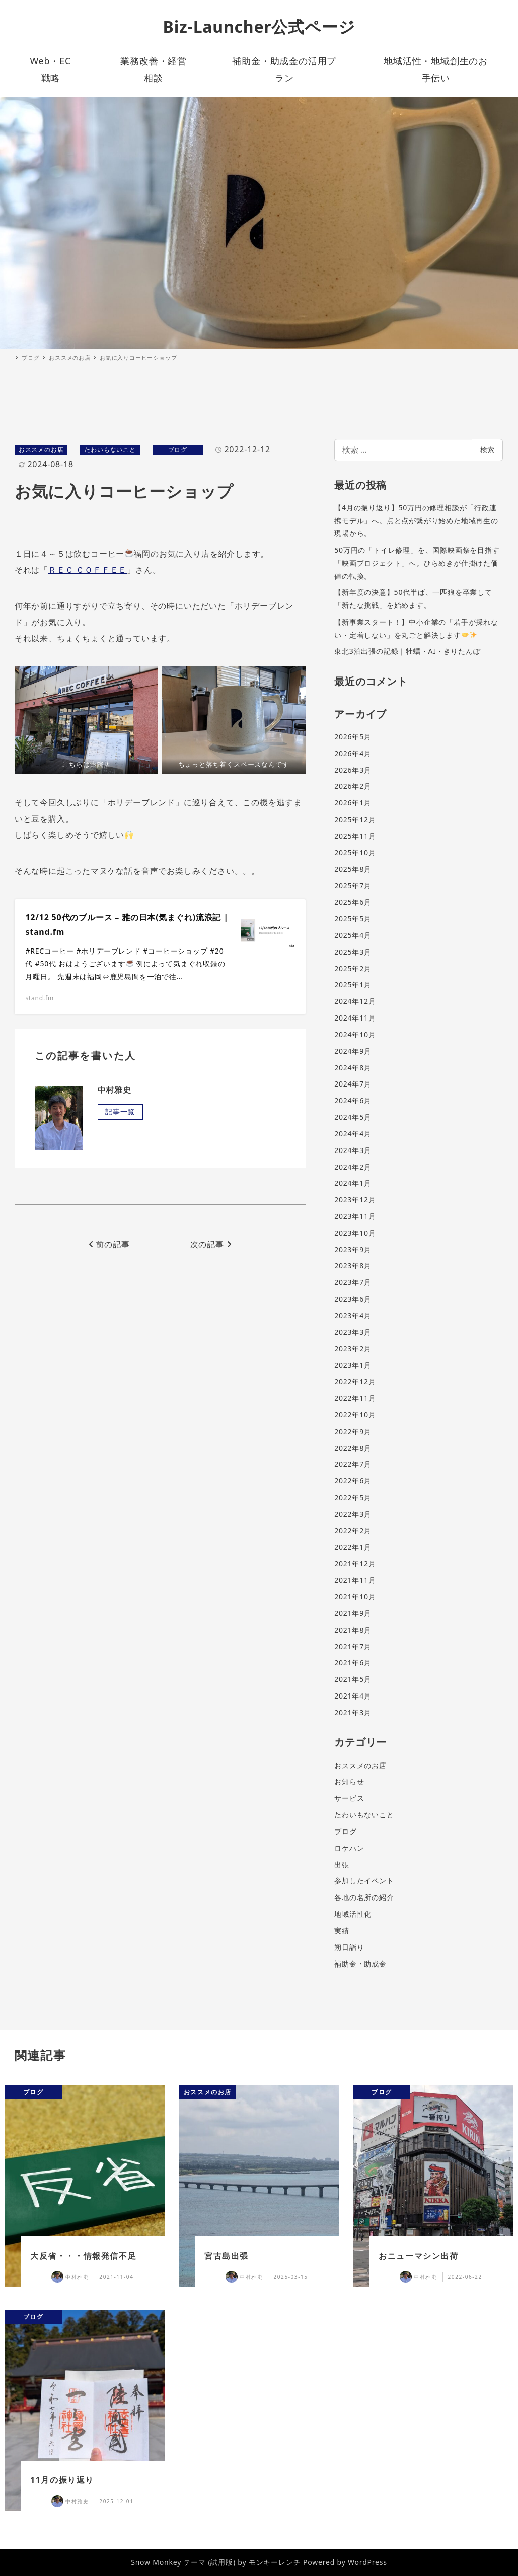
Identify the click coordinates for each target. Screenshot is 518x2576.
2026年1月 (353, 802)
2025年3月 (353, 952)
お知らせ (349, 1781)
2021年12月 (355, 1563)
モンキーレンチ (275, 2562)
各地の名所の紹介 (364, 1897)
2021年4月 (353, 1696)
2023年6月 (353, 1299)
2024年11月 (355, 1018)
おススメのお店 (41, 450)
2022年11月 (355, 1398)
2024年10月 (355, 1034)
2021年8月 (353, 1630)
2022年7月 (353, 1464)
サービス (349, 1798)
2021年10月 (355, 1596)
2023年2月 (353, 1348)
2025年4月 (353, 935)
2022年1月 (353, 1547)
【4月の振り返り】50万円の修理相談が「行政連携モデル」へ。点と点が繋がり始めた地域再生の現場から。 (416, 520)
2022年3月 (353, 1514)
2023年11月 (355, 1216)
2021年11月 (355, 1580)
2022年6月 (353, 1480)
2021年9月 (353, 1613)
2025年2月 (353, 968)
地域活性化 (353, 1914)
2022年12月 (355, 1381)
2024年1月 (353, 1183)
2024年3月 (353, 1150)
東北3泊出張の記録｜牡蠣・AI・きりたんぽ (407, 651)
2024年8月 (353, 1067)
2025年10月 (355, 852)
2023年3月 (353, 1332)
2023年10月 (355, 1233)
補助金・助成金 (360, 1964)
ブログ (177, 450)
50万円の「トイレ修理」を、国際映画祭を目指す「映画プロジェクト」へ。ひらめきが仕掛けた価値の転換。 (416, 562)
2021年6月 (353, 1662)
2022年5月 (353, 1497)
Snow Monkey (156, 2562)
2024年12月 (355, 1001)
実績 (341, 1930)
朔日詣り (349, 1947)
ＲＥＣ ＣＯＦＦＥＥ (87, 569)
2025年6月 (353, 902)
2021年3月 (353, 1712)
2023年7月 (353, 1282)
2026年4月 (353, 753)
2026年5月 (353, 736)
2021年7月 (353, 1646)
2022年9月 (353, 1431)
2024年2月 (353, 1167)
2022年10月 (355, 1414)
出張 (341, 1864)
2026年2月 (353, 786)
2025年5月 (353, 918)
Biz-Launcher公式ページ (259, 26)
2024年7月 (353, 1084)
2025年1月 (353, 984)
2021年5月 (353, 1679)
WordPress (367, 2562)
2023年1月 (353, 1365)
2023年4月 (353, 1315)
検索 (487, 449)
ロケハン (349, 1848)
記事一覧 (120, 1111)
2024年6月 (353, 1100)
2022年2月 (353, 1530)
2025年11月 (355, 836)
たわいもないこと (109, 450)
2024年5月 (353, 1117)
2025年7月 (353, 885)
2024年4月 (353, 1133)
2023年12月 (355, 1199)
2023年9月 (353, 1249)
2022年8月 (353, 1448)
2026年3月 (353, 770)
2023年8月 (353, 1265)
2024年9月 (353, 1051)
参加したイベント (364, 1880)
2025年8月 (353, 869)
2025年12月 (355, 819)
